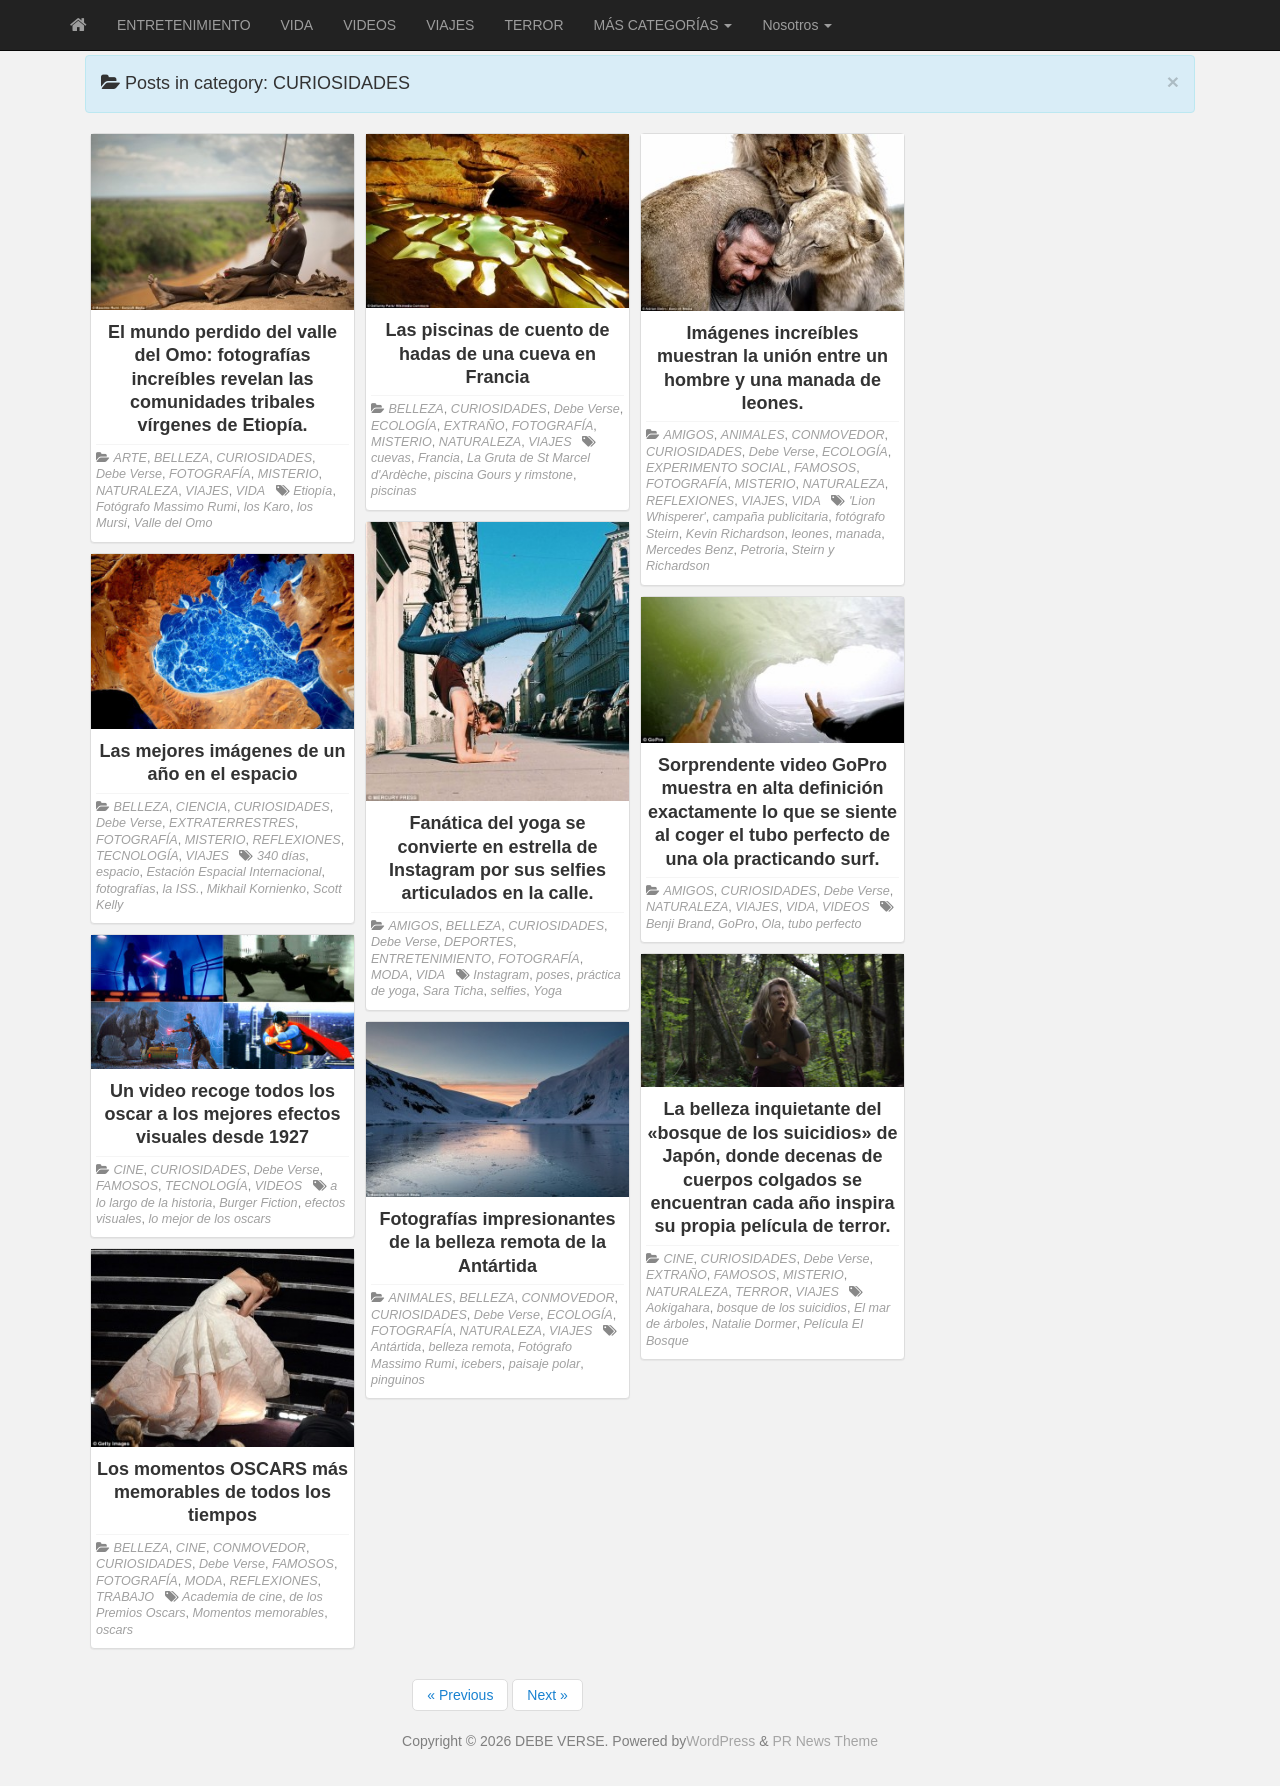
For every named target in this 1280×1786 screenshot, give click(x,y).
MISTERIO (288, 474)
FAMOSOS (825, 468)
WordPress (720, 1741)
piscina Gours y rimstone (503, 475)
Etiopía (312, 491)
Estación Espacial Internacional (233, 872)
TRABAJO (125, 1597)
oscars (114, 1630)
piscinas (394, 491)
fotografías (126, 889)
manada (859, 534)
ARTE (130, 458)
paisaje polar (544, 1364)
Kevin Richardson (735, 534)
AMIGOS (688, 435)
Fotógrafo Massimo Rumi (166, 507)
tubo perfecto (825, 924)
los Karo (267, 507)
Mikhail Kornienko (256, 889)
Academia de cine (232, 1597)
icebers (481, 1364)
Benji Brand (678, 924)
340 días (281, 856)
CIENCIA (201, 807)
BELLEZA (181, 458)
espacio (117, 872)
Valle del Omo (173, 523)
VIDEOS (369, 25)
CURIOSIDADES (264, 458)
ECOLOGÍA (404, 426)
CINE (129, 1170)
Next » (547, 1695)
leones (810, 534)
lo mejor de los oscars (210, 1219)
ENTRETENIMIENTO (184, 25)
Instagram (501, 975)
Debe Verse (129, 474)
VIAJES (450, 25)
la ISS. (181, 889)
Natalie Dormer (754, 1324)
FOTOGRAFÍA (210, 474)
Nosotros (797, 25)
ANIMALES (753, 435)
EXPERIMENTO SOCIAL (716, 468)
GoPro (736, 924)
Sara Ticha (453, 991)
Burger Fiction (258, 1203)
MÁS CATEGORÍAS (663, 25)
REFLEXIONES (690, 501)
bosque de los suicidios (782, 1308)
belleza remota (469, 1347)
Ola (771, 924)
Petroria (762, 550)
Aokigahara (678, 1308)
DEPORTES (478, 942)
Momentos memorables (259, 1613)
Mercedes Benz (690, 550)
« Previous (460, 1695)
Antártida (396, 1347)
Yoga (547, 991)
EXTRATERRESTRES (232, 823)
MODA (390, 975)
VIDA (297, 25)
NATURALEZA (137, 491)
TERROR (533, 25)
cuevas (391, 458)
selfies (509, 991)
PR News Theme (825, 1741)
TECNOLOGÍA (137, 856)
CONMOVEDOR (838, 435)
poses (553, 975)
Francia (439, 458)
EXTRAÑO (474, 426)
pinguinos (398, 1380)
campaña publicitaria (771, 517)
